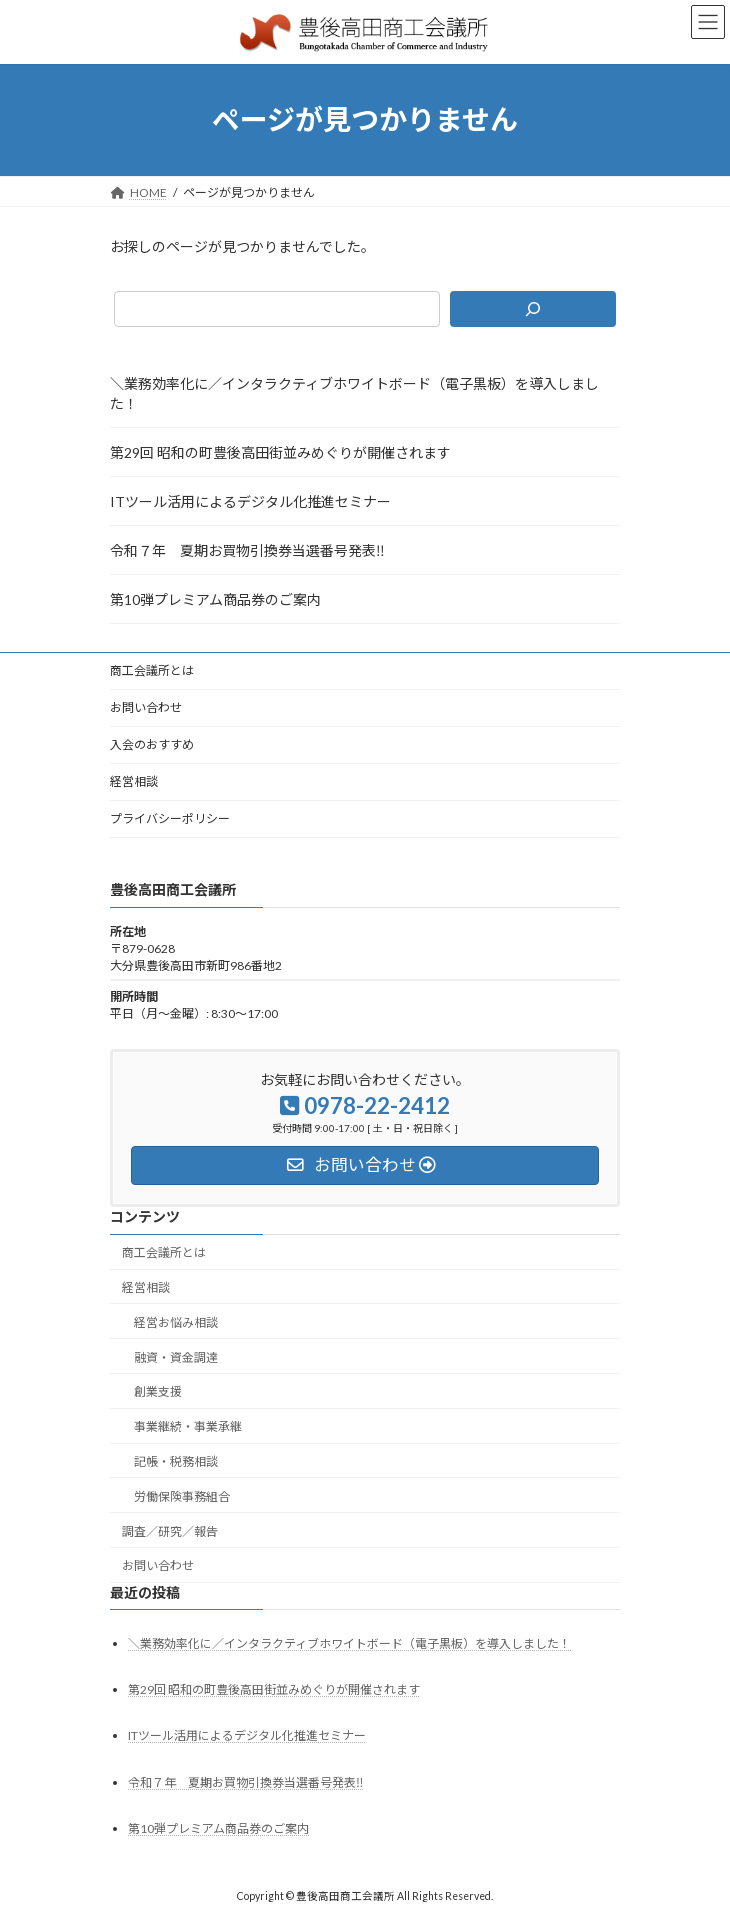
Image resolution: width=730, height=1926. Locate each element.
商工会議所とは (152, 670)
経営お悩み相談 (176, 1322)
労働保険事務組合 (182, 1496)
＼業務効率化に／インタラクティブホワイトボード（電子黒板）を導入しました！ (354, 393)
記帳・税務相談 (176, 1461)
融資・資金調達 (176, 1356)
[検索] (533, 309)
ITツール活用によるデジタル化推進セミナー (250, 501)
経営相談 (134, 781)
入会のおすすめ (152, 744)
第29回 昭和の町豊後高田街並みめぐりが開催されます (280, 452)
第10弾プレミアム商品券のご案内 (215, 599)
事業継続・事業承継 (188, 1426)
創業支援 (158, 1391)
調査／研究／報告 (170, 1530)
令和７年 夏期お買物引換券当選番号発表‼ (247, 550)
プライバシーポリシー (170, 818)
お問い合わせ (146, 707)
